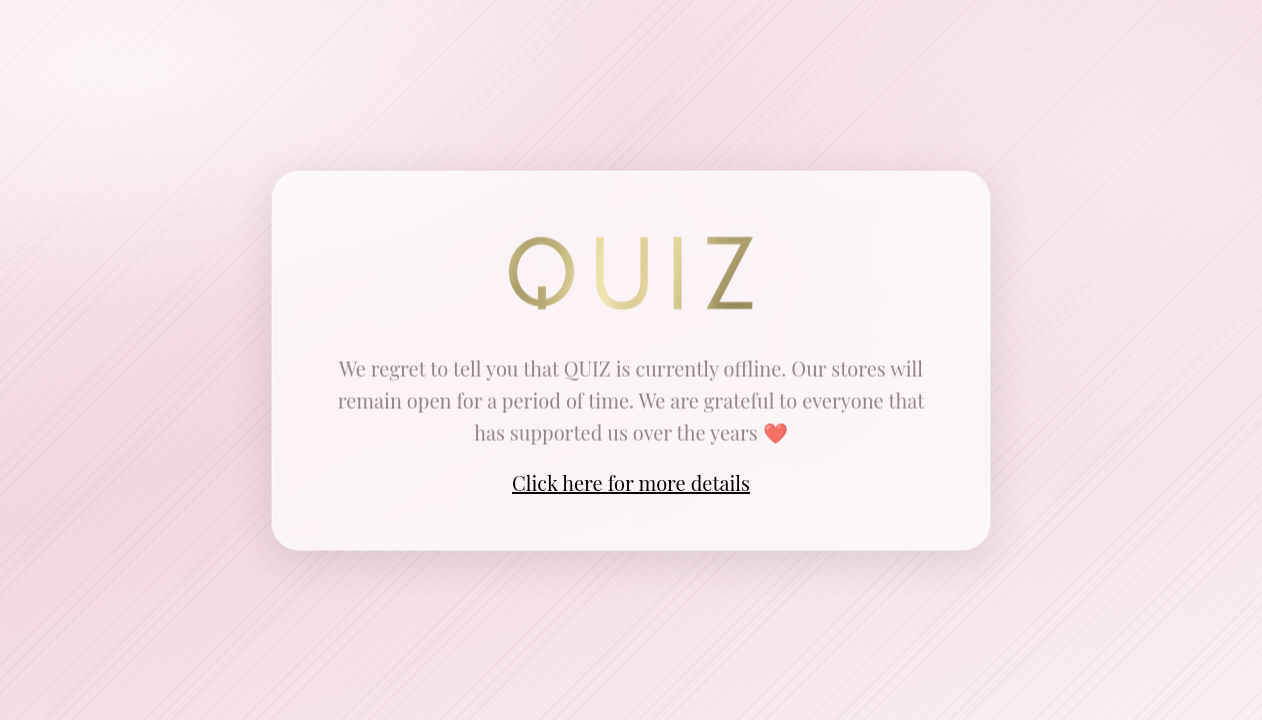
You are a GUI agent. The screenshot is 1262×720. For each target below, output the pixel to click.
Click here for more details (631, 482)
